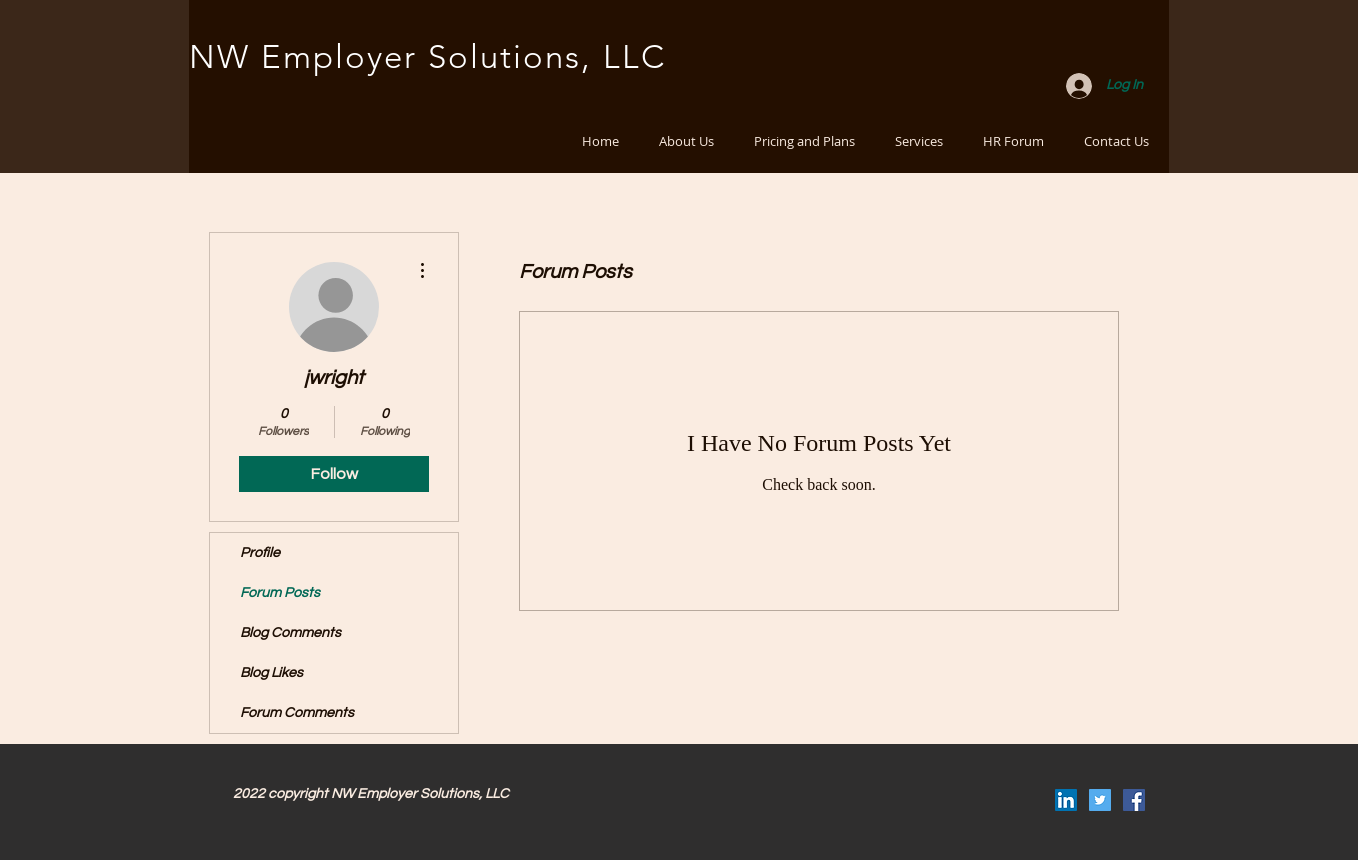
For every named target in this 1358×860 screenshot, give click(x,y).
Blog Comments (290, 633)
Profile (260, 553)
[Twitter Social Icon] (1100, 800)
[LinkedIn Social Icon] (1066, 800)
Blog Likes (271, 673)
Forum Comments (297, 713)
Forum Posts (280, 593)
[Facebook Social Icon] (1134, 800)
